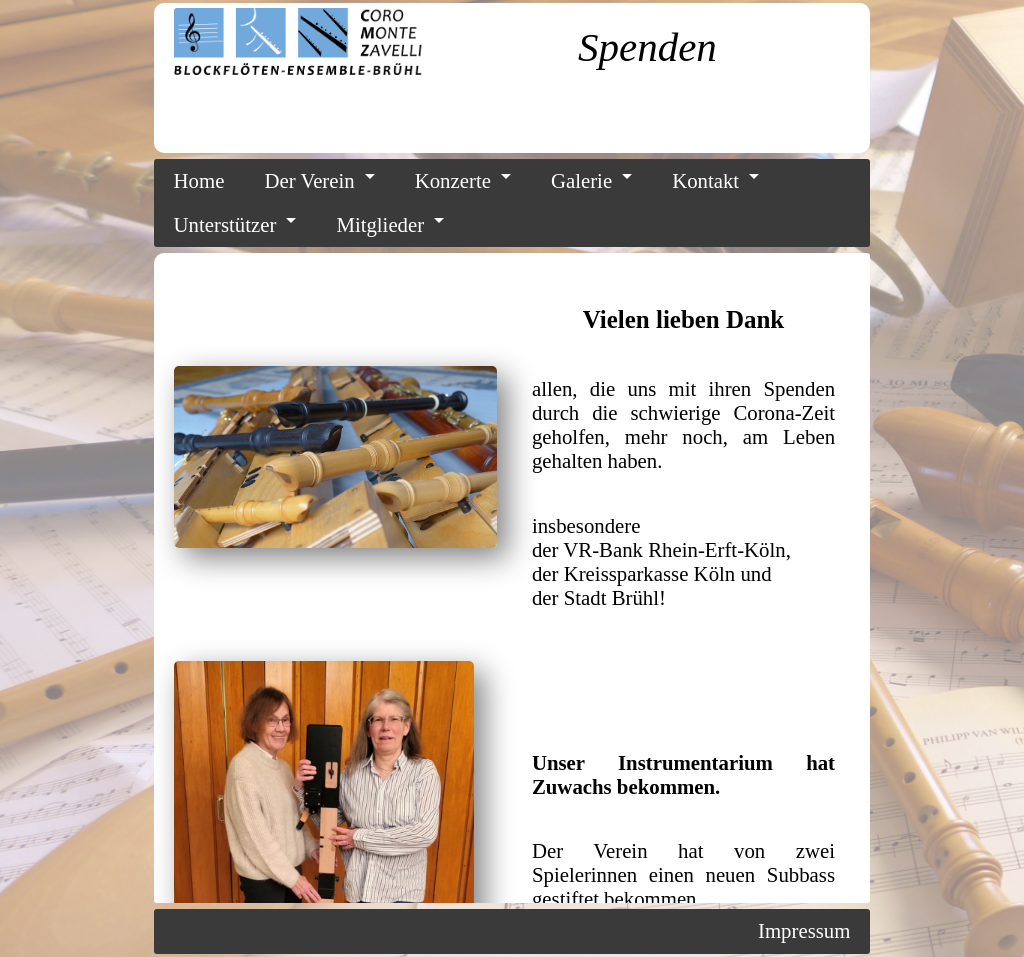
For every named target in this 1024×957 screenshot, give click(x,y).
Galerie (581, 180)
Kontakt (705, 180)
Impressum (804, 930)
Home (199, 180)
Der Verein (309, 180)
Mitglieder (380, 224)
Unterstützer (225, 224)
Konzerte (453, 180)
